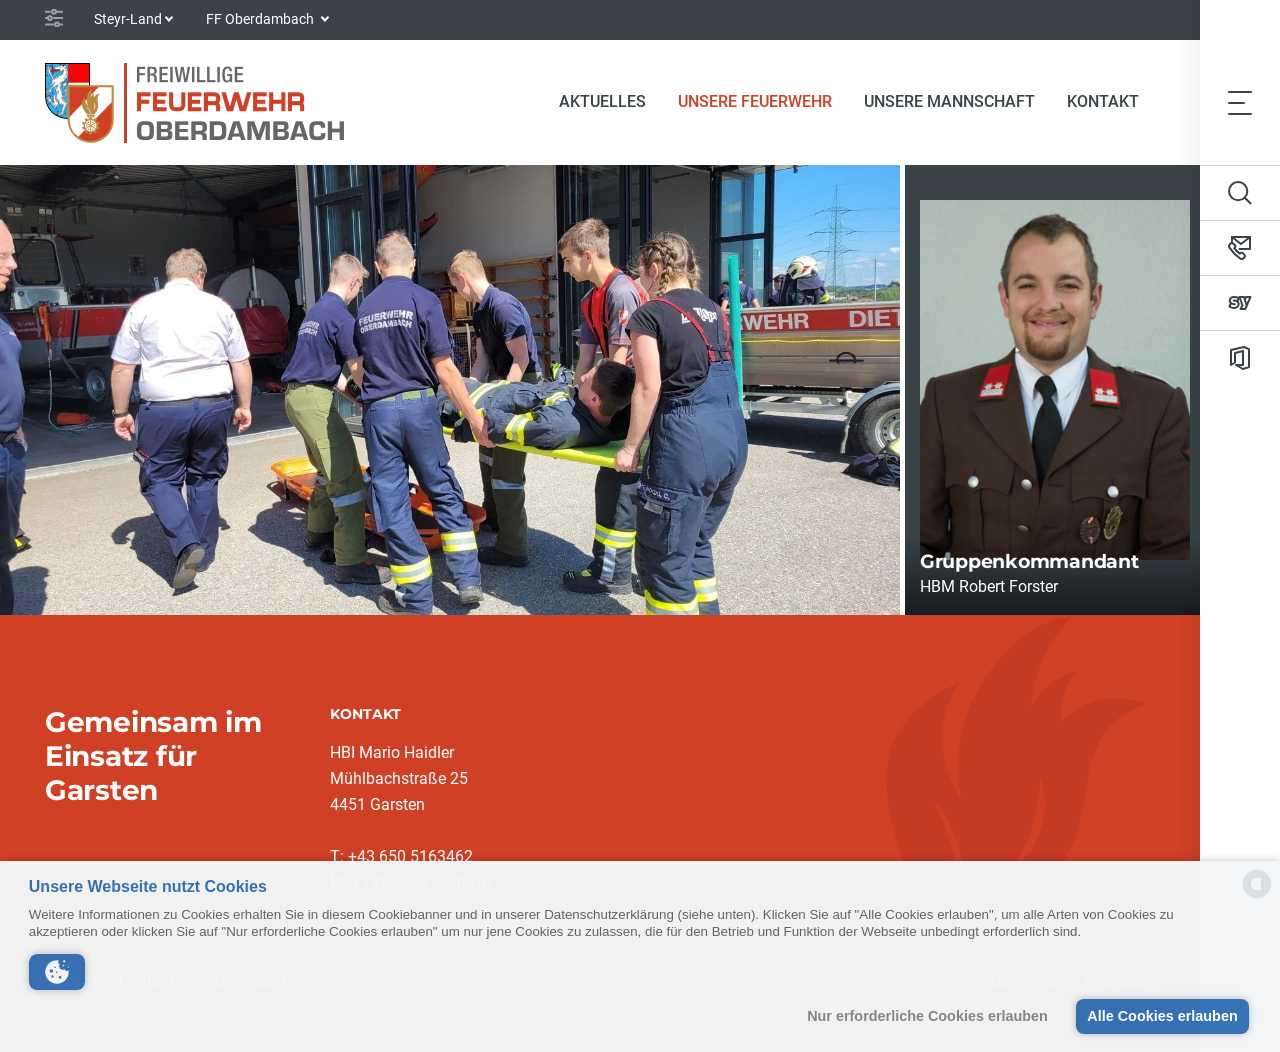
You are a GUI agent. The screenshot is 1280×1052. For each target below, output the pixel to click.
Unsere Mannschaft (949, 101)
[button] (57, 972)
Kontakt (1103, 101)
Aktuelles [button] (602, 101)
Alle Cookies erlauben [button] (1162, 1016)
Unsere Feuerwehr (755, 101)
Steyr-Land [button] (128, 19)
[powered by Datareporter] (1257, 896)
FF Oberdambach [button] (261, 19)
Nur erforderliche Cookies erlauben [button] (927, 1016)
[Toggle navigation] (1240, 102)
